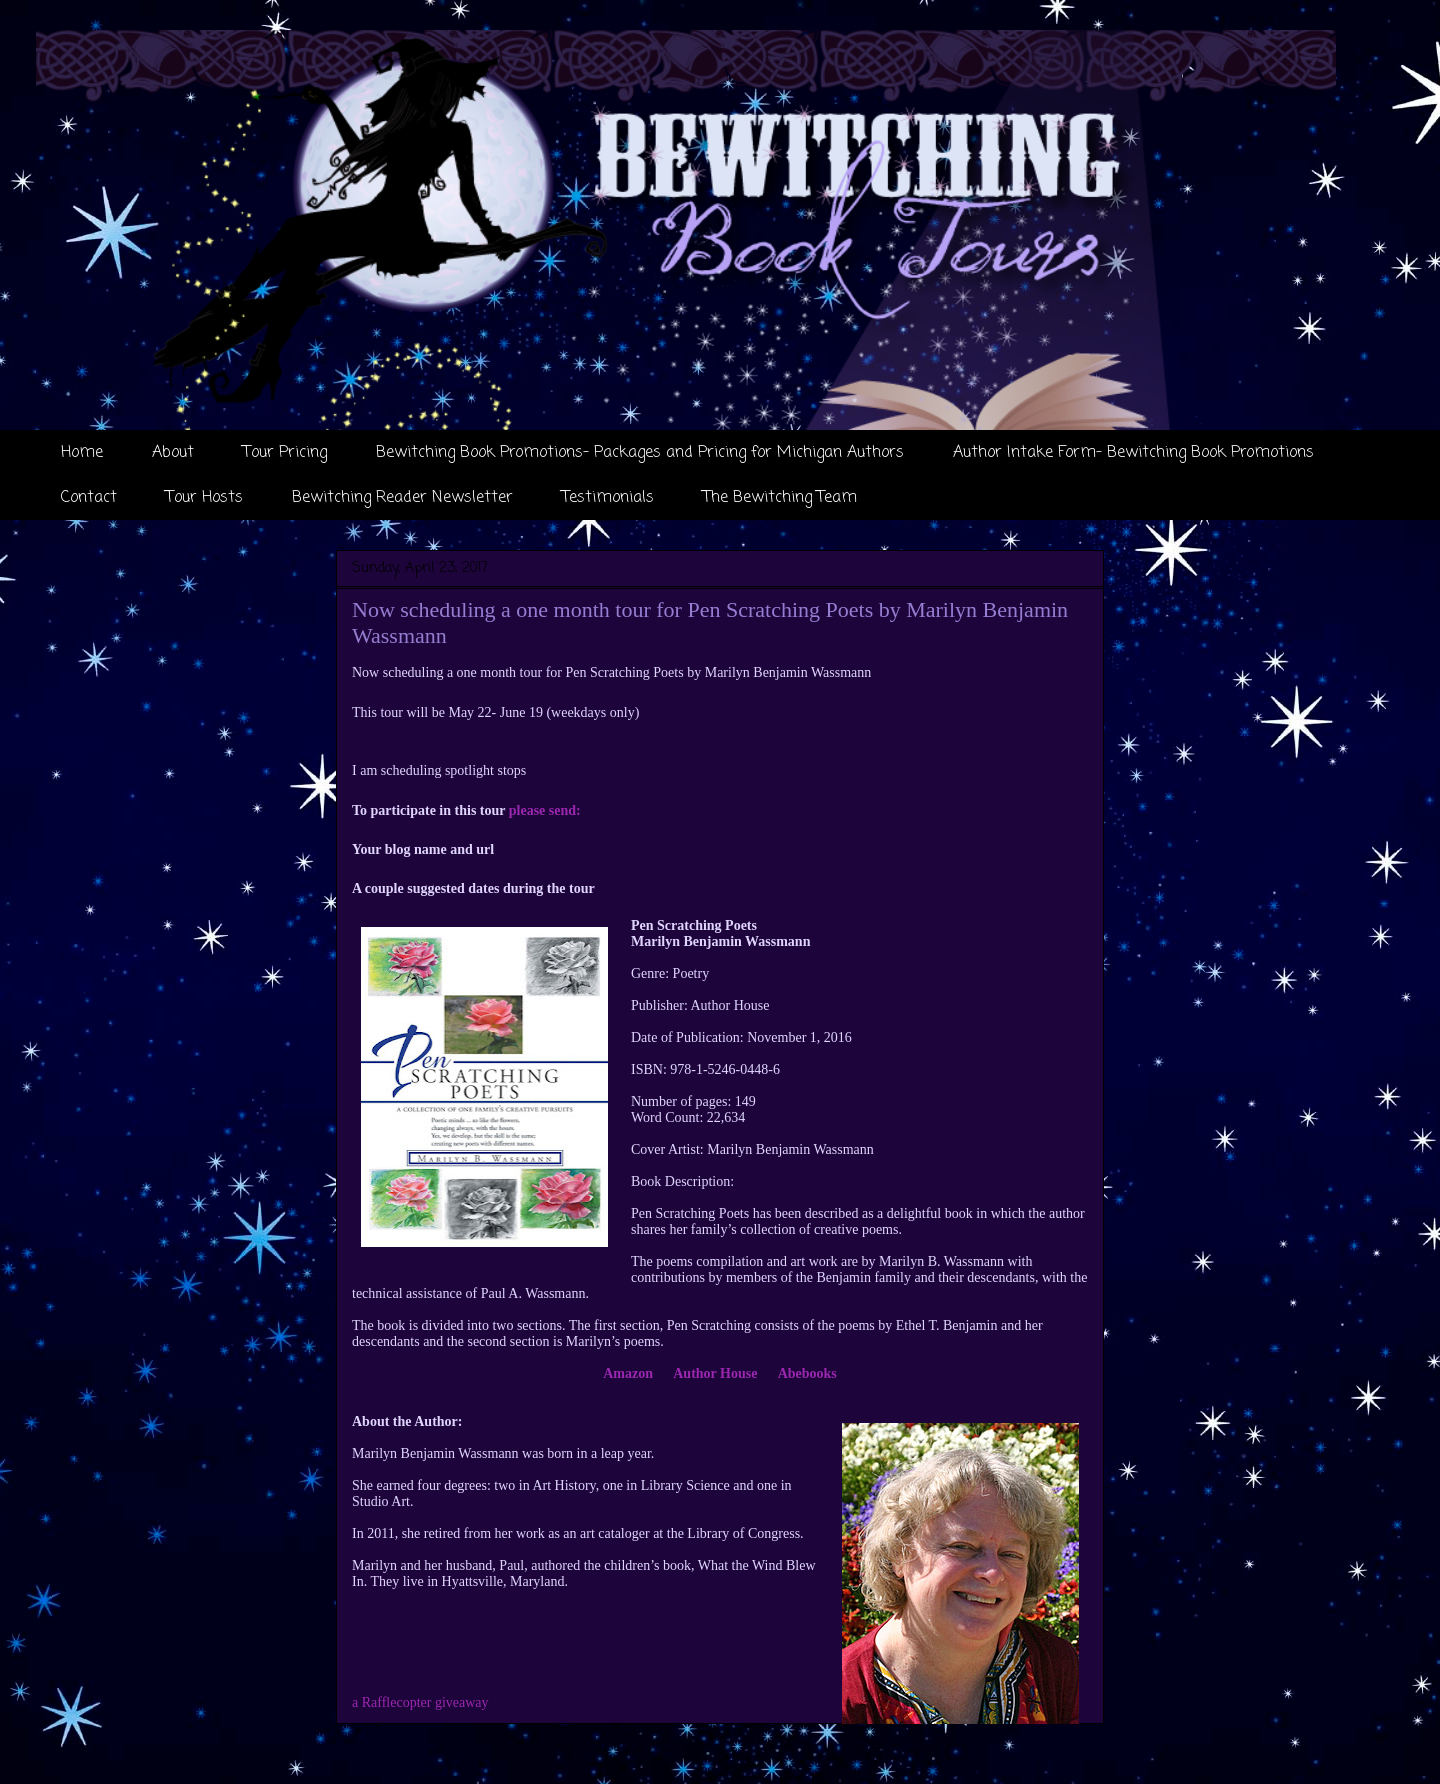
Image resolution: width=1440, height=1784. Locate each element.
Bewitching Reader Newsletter (402, 498)
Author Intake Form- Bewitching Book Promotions (1133, 453)
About (173, 453)
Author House (715, 1373)
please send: (545, 810)
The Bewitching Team (780, 498)
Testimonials (608, 498)
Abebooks (807, 1373)
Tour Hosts (204, 498)
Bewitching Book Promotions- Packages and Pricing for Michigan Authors (640, 453)
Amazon (628, 1373)
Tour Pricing (285, 453)
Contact (89, 498)
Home (82, 453)
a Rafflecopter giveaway (420, 1702)
